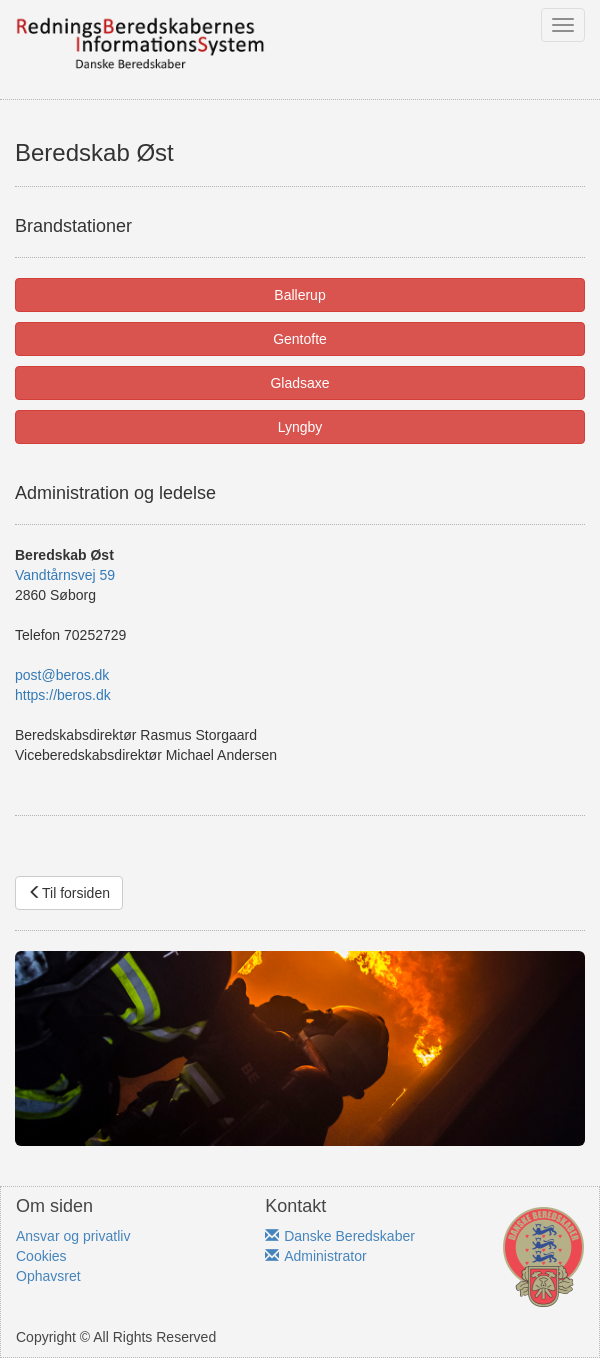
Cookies (41, 1256)
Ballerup (299, 295)
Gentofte (300, 339)
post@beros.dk (62, 675)
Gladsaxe (299, 383)
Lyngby (300, 427)
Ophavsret (48, 1276)
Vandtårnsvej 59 (65, 575)
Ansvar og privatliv (73, 1236)
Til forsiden (69, 893)
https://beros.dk (63, 695)
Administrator (315, 1256)
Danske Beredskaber (340, 1236)
